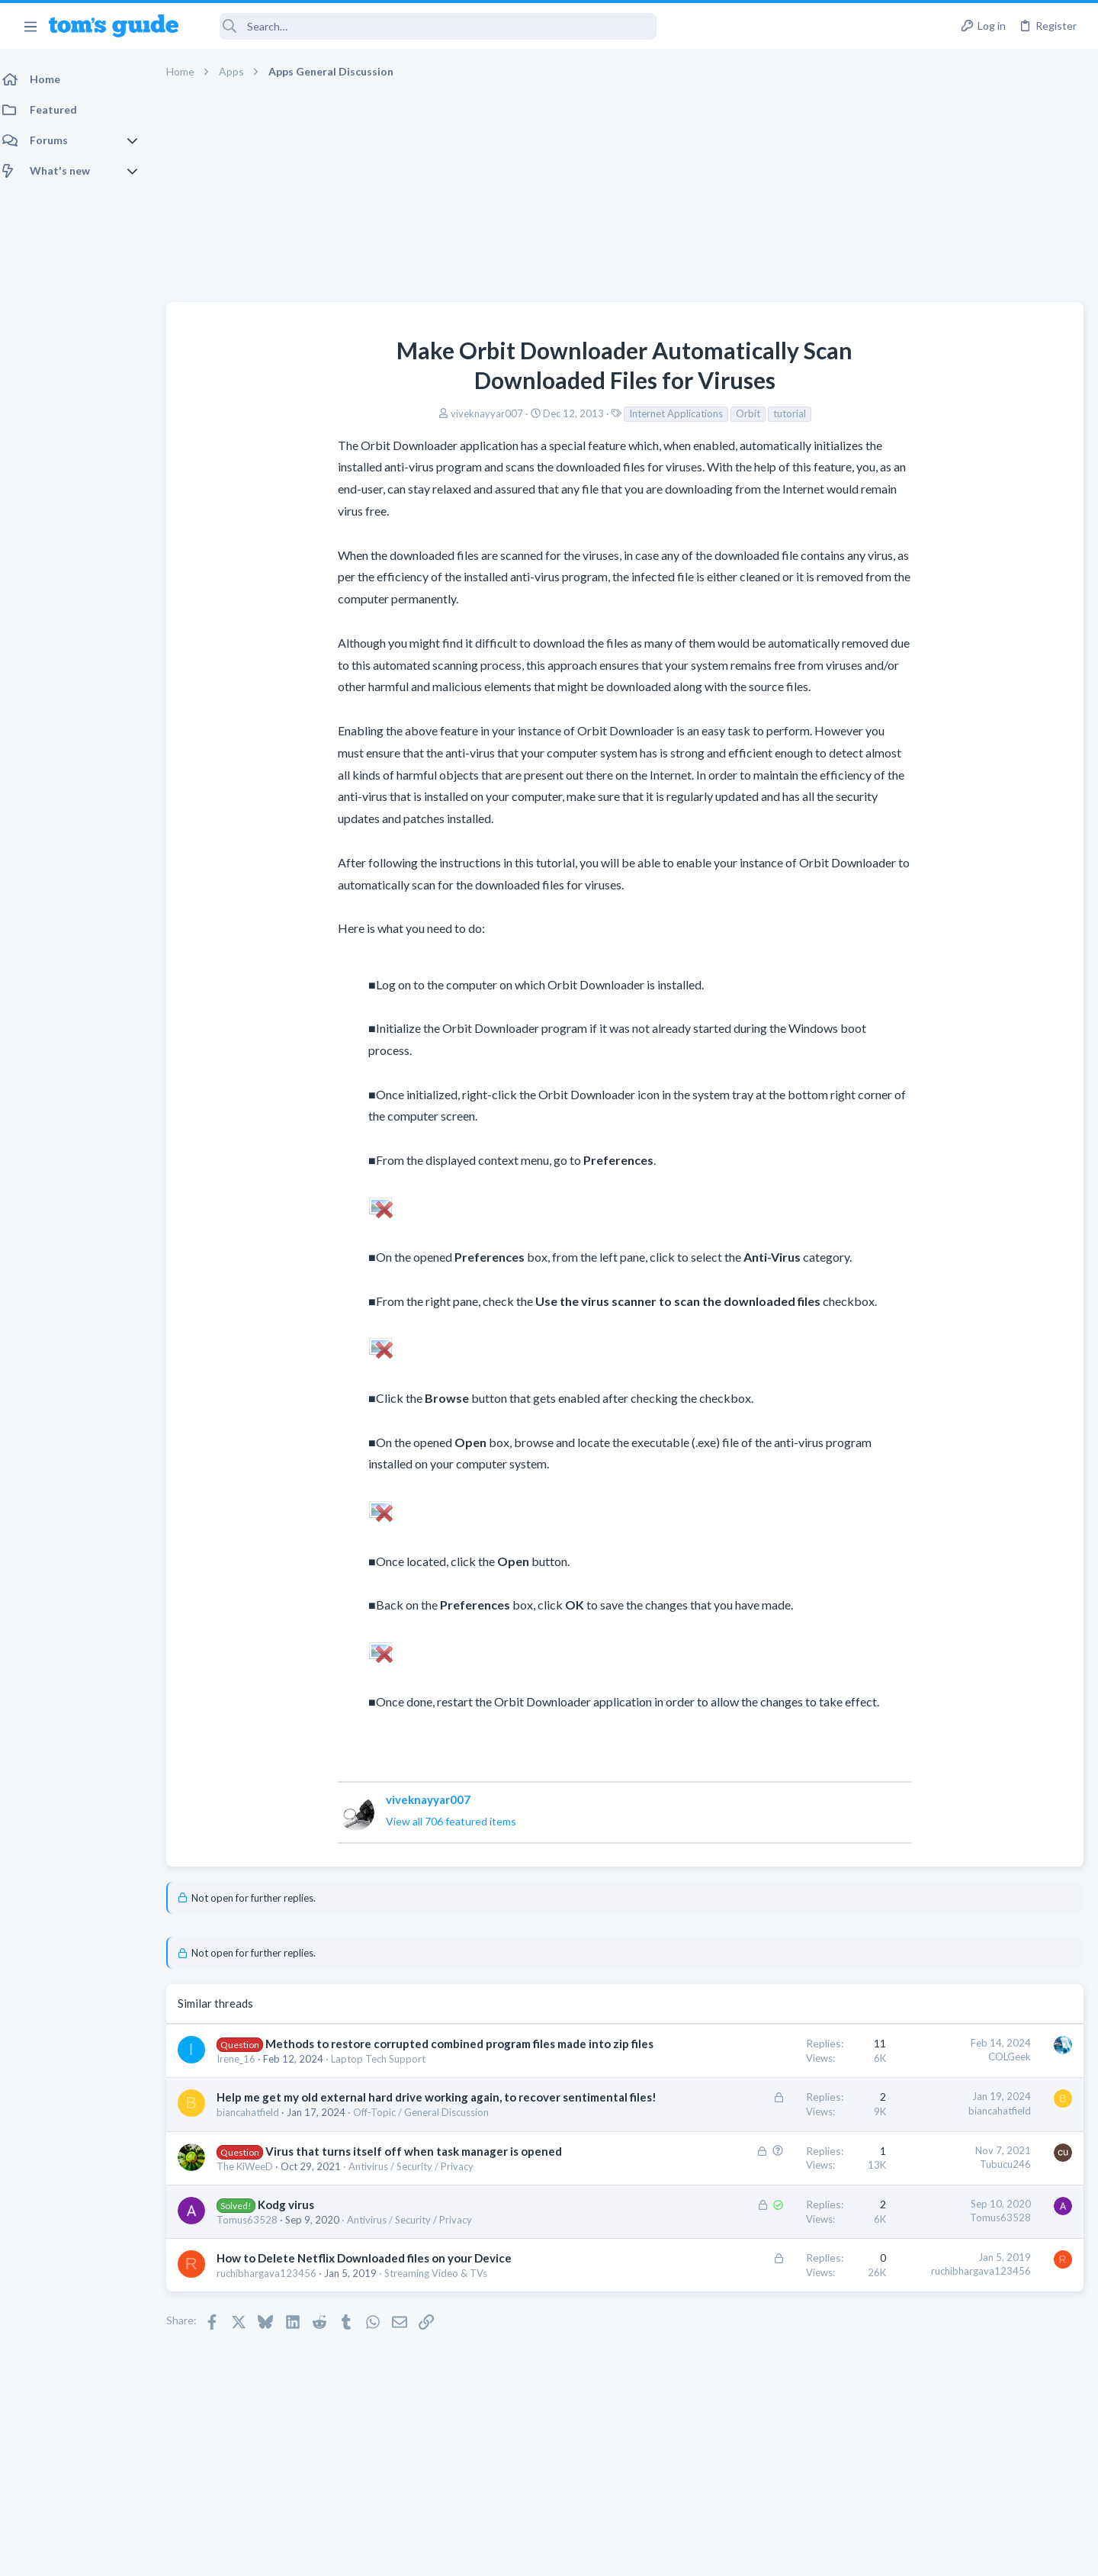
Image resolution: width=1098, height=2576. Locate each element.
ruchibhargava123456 (276, 2321)
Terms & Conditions (693, 2554)
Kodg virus (295, 2252)
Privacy (588, 2554)
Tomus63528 (256, 2268)
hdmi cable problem (950, 872)
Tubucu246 (760, 2196)
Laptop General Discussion (940, 842)
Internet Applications (558, 413)
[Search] (428, 26)
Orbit (630, 413)
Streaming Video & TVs (444, 2321)
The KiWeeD (254, 2214)
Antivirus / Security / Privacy (420, 2214)
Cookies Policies (492, 2554)
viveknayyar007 (369, 413)
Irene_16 (245, 2075)
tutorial (672, 413)
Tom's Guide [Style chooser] (974, 2449)
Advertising (385, 2554)
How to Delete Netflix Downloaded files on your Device (373, 2306)
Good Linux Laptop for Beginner (980, 799)
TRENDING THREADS (905, 767)
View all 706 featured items (333, 1821)
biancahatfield (257, 2144)
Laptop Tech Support (387, 2075)
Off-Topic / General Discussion (430, 2144)
